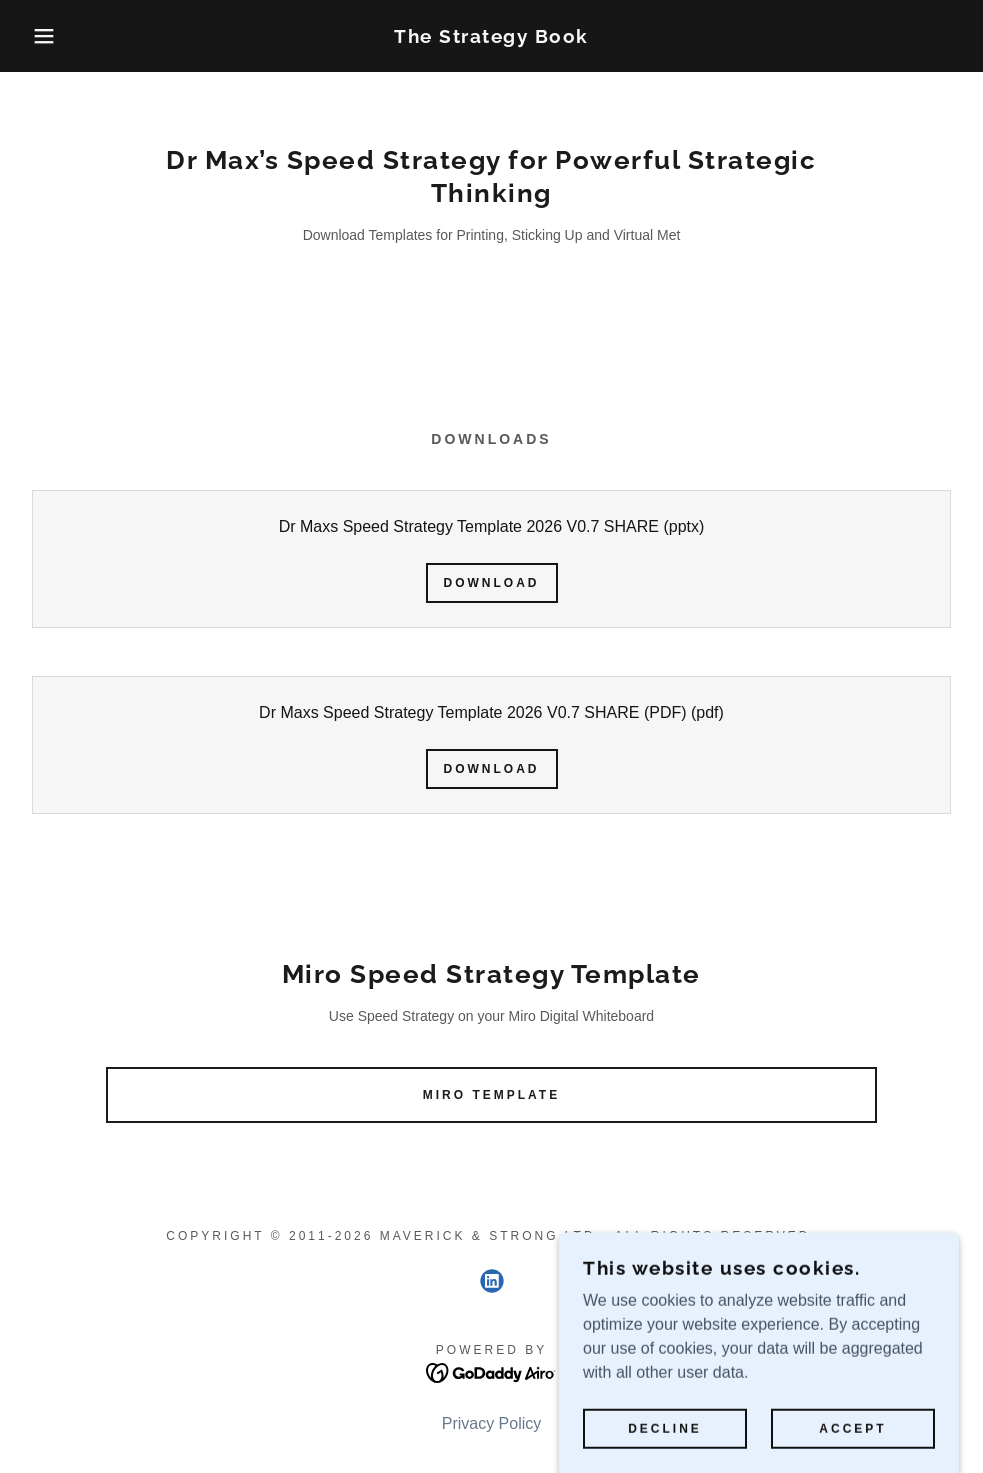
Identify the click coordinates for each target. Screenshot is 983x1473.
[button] (49, 36)
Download (492, 583)
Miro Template (491, 1095)
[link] (491, 37)
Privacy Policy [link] (492, 1423)
